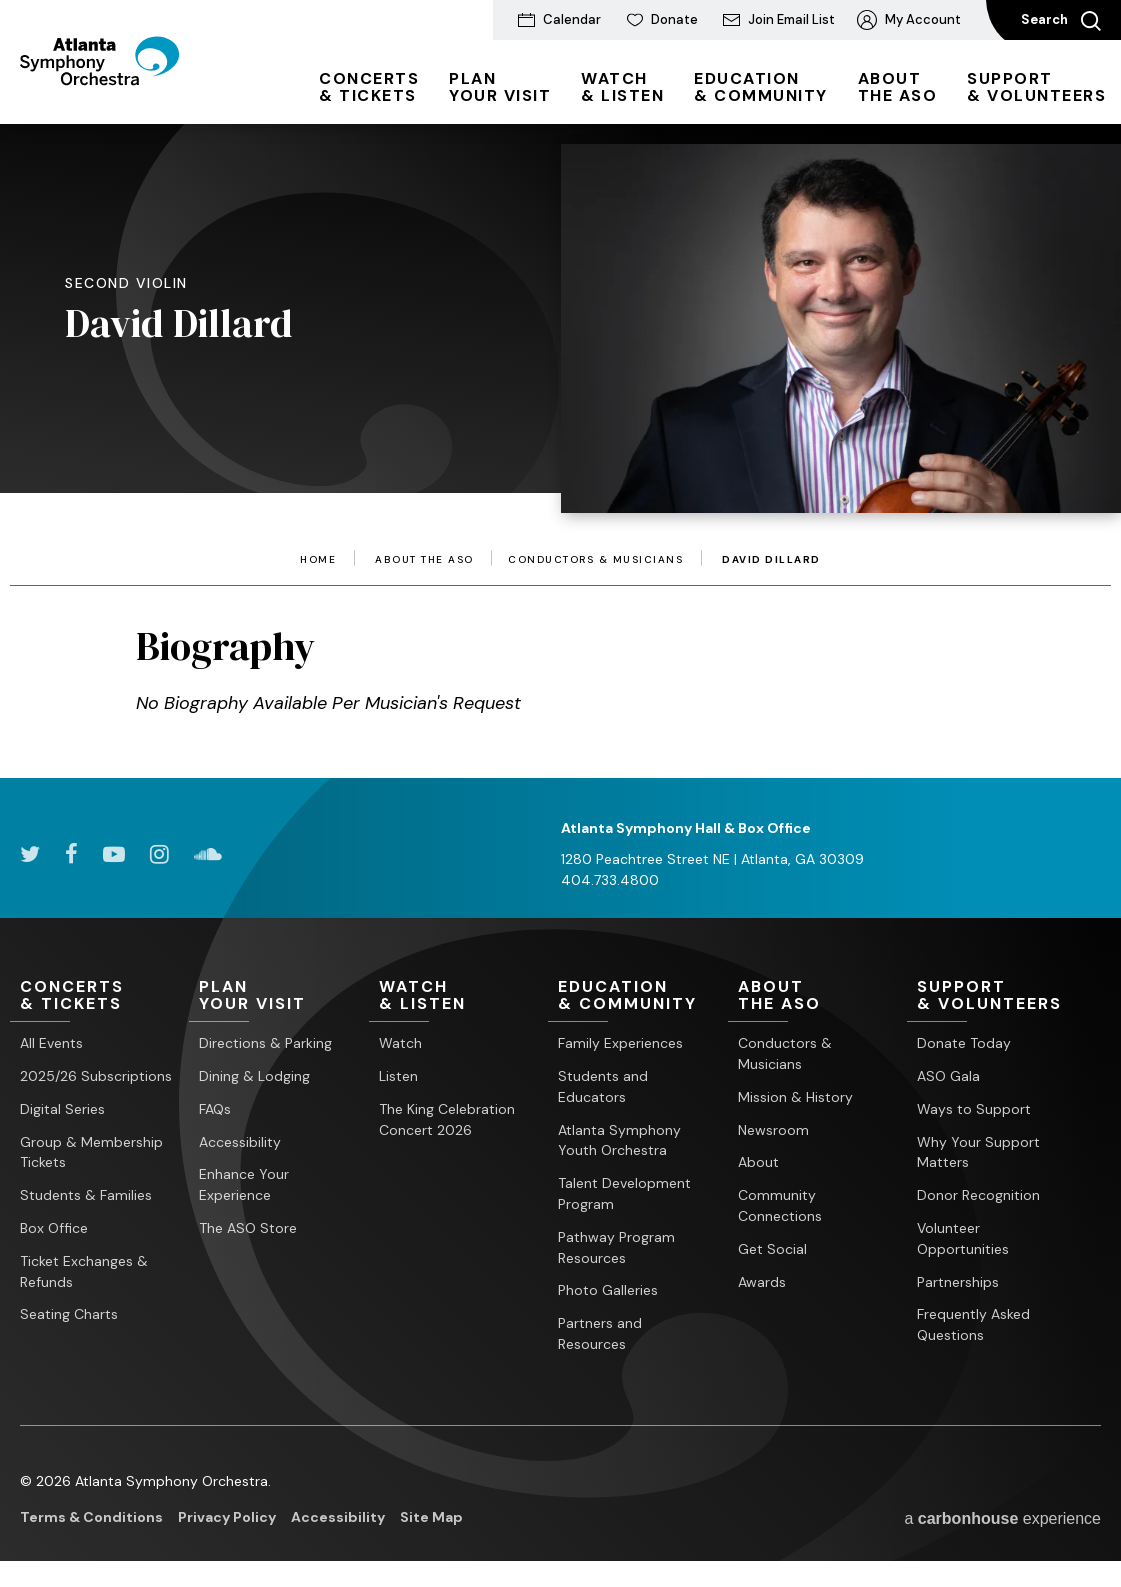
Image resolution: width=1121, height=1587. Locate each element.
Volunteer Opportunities (963, 1238)
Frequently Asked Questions (973, 1325)
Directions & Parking (265, 1044)
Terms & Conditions (91, 1517)
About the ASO (424, 560)
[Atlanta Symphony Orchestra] (129, 93)
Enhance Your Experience (244, 1185)
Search (1061, 21)
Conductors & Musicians (595, 560)
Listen (398, 1076)
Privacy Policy (227, 1517)
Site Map (431, 1517)
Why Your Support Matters (978, 1152)
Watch (400, 1044)
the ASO (898, 87)
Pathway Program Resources (616, 1247)
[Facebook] (71, 854)
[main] (560, 421)
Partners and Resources (600, 1333)
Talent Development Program (624, 1194)
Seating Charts (69, 1315)
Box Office (54, 1228)
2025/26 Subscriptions (96, 1076)
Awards (762, 1282)
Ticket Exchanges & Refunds (84, 1271)
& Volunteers (1036, 87)
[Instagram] (159, 854)
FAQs (215, 1109)
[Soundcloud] (208, 854)
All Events (51, 1044)
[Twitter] (30, 854)
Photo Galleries (608, 1291)
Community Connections (780, 1206)
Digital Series (62, 1109)
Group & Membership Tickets (91, 1152)
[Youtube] (114, 854)
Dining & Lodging (254, 1076)
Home (318, 560)
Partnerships (958, 1282)
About (758, 1163)
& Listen (622, 87)
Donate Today (964, 1044)
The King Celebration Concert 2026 (447, 1119)
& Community (761, 87)
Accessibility (240, 1142)
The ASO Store (248, 1228)
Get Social (772, 1249)
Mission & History (795, 1097)
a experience (1002, 1518)
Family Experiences (620, 1044)
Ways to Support (974, 1109)
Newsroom (773, 1130)
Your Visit (500, 87)
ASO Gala (948, 1076)
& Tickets (369, 87)
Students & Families (86, 1196)
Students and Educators (603, 1086)
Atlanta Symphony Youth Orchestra (619, 1140)
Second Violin (126, 283)
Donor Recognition (978, 1196)
